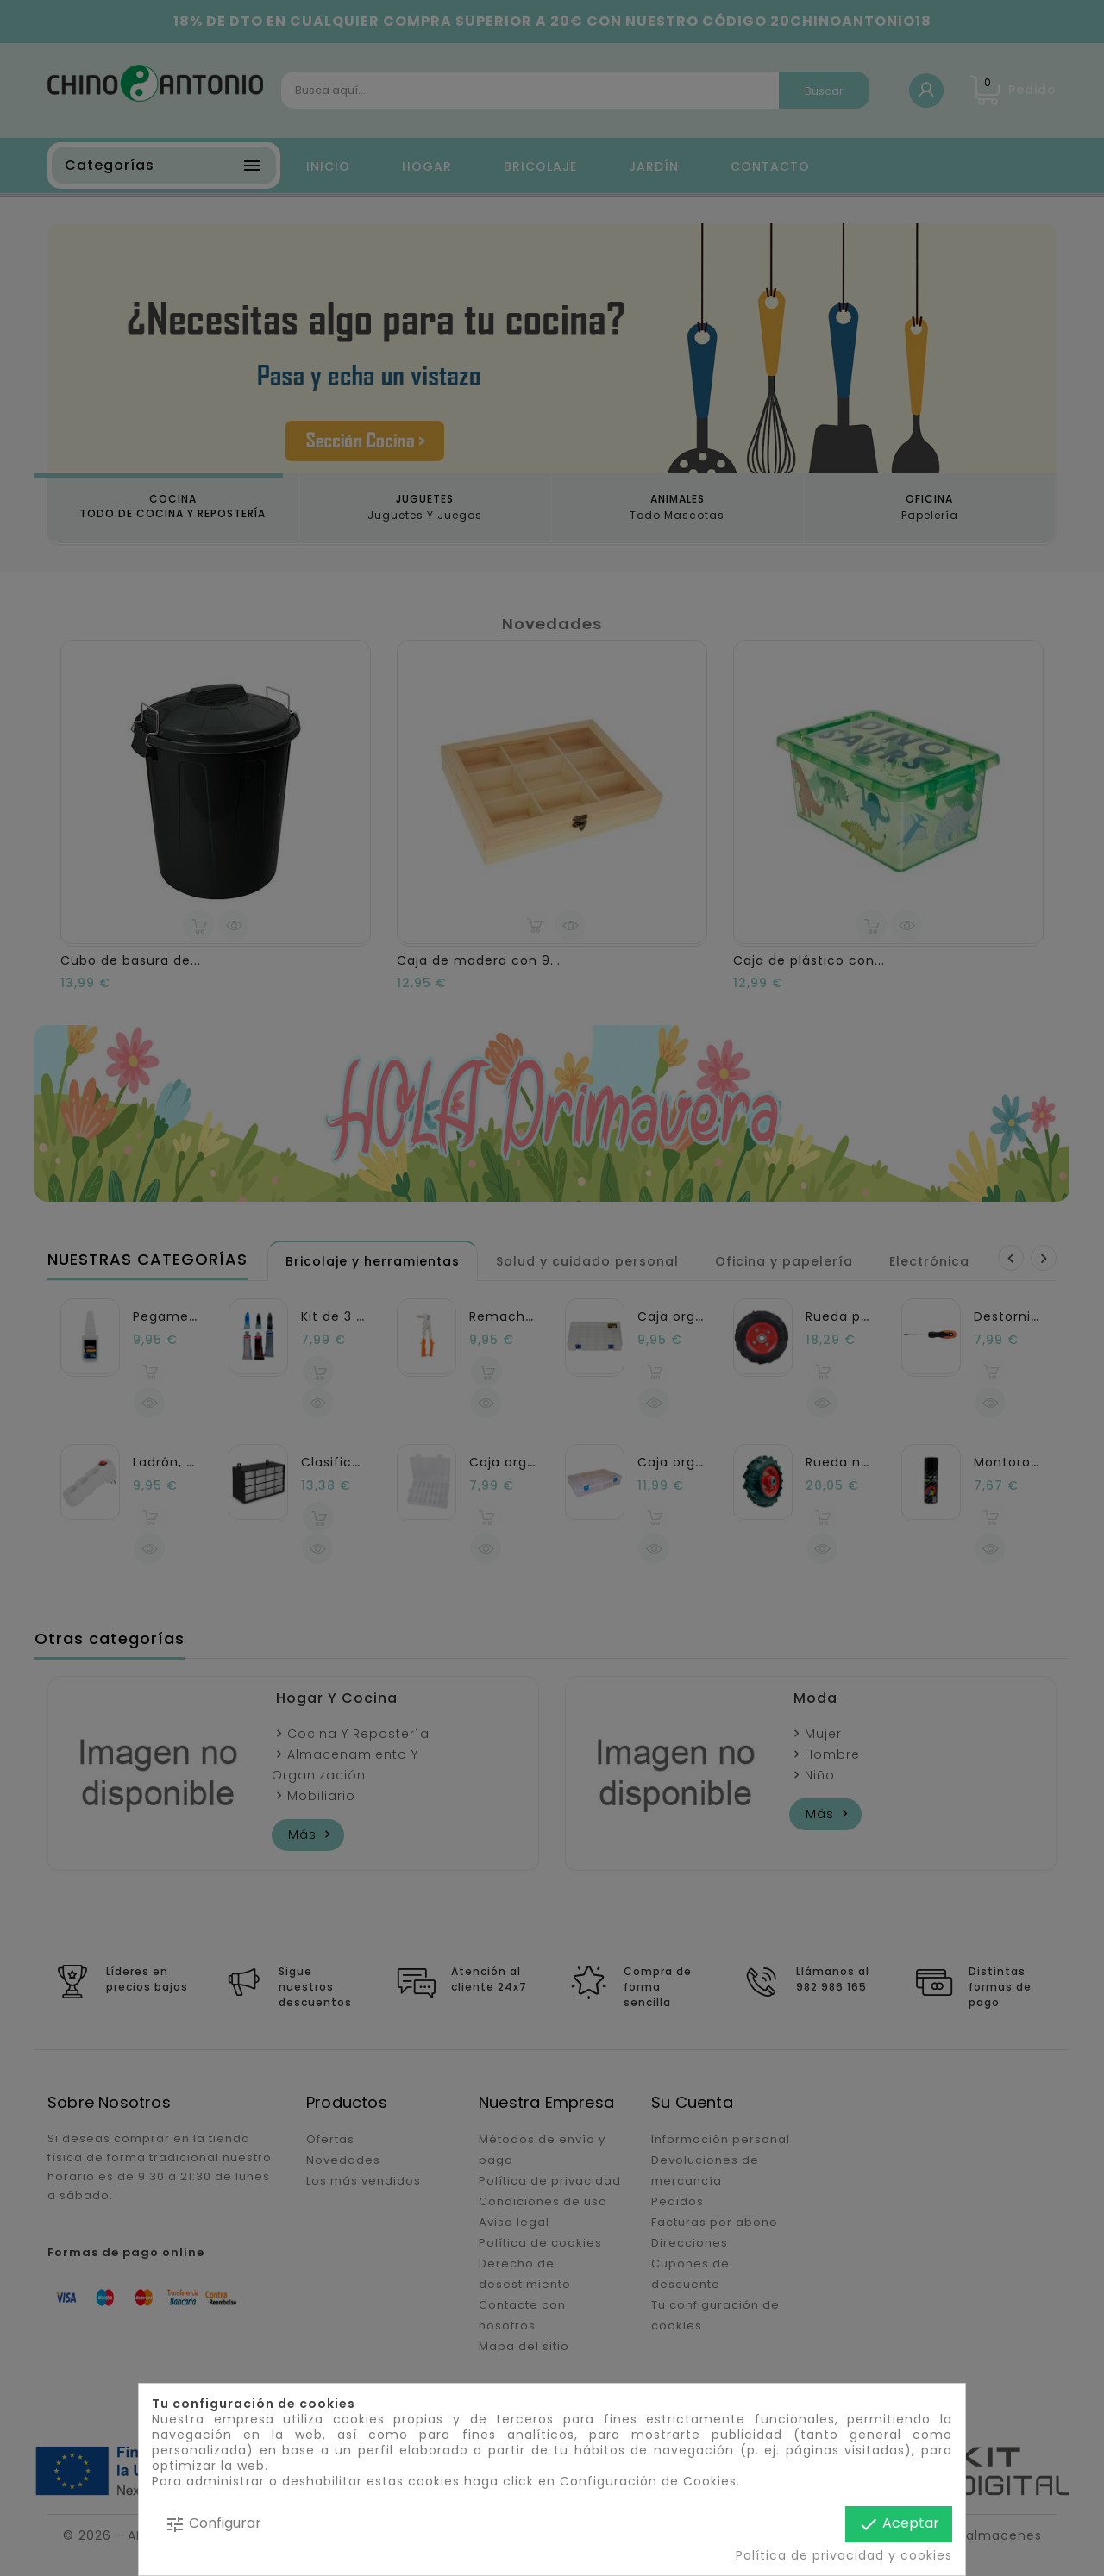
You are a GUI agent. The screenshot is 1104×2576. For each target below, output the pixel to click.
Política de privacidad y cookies (844, 2555)
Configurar (213, 2524)
